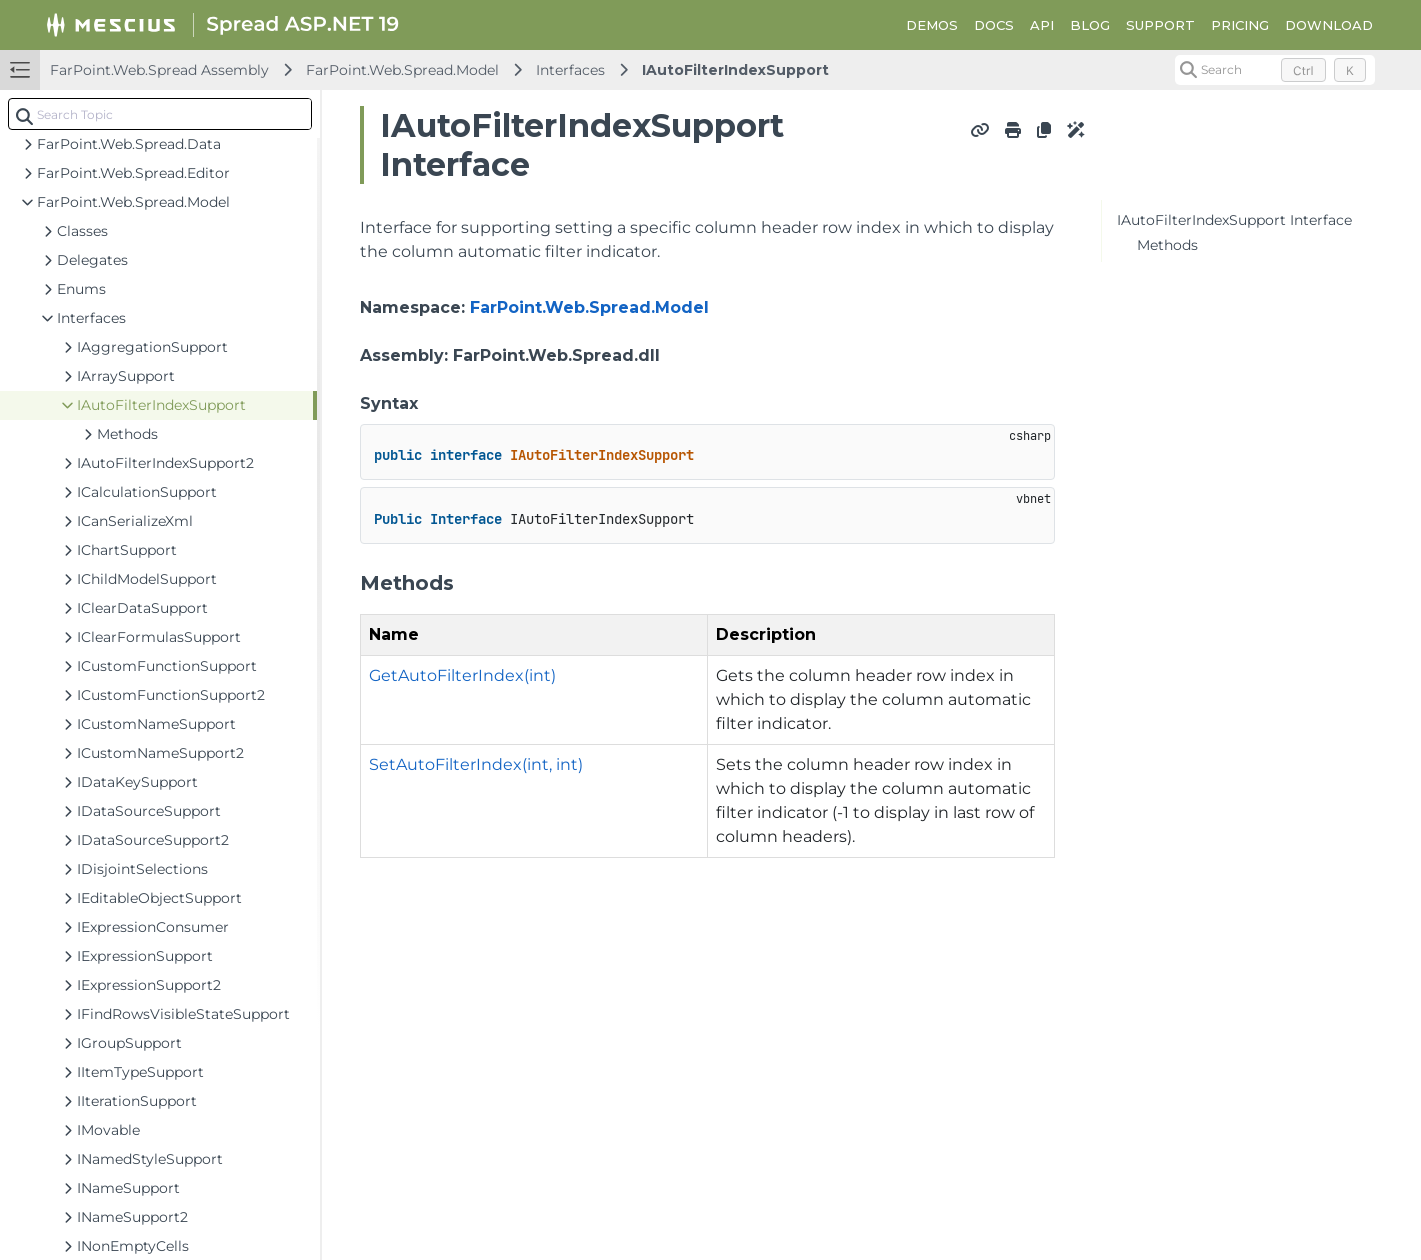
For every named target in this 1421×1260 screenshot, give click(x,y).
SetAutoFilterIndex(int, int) (476, 764)
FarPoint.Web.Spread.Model (402, 70)
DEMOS (932, 25)
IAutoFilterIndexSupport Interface (1234, 220)
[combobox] (160, 114)
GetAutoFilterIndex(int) (462, 675)
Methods (1167, 245)
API (1042, 25)
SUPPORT (1160, 25)
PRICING (1240, 25)
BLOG (1090, 25)
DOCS (994, 25)
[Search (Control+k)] (1275, 70)
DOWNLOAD (1329, 25)
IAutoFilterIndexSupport (735, 70)
